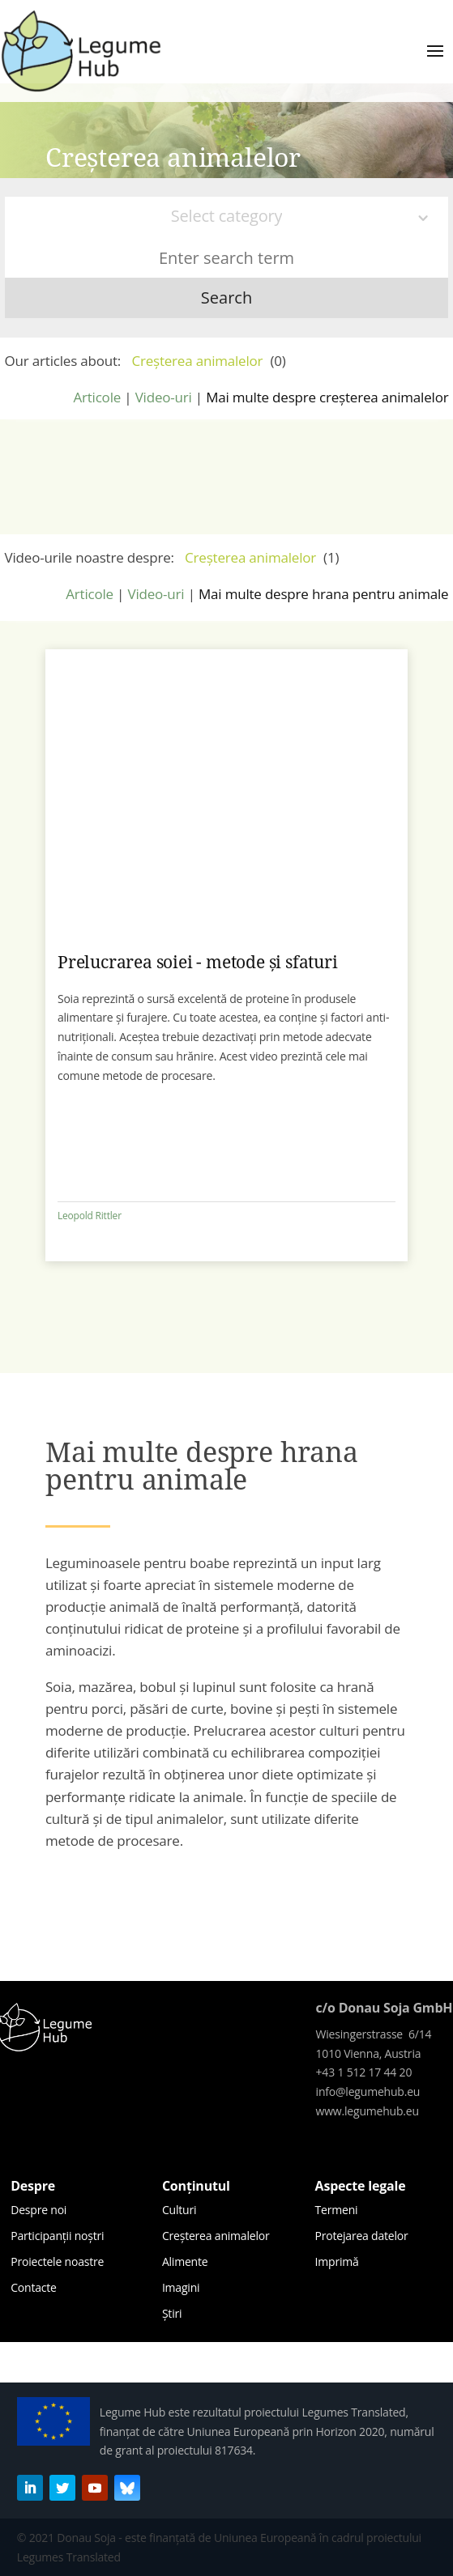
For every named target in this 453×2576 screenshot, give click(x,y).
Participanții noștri (57, 2235)
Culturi (179, 2209)
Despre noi (38, 2209)
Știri (172, 2313)
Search (226, 297)
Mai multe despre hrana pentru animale (323, 593)
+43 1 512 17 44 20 (364, 2072)
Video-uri (163, 397)
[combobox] (227, 217)
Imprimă (337, 2261)
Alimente (185, 2261)
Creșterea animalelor (216, 2235)
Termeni (336, 2209)
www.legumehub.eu (367, 2111)
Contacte (34, 2287)
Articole (97, 397)
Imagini (181, 2287)
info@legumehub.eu (368, 2091)
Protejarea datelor (361, 2235)
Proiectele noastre (57, 2261)
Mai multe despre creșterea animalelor (327, 397)
